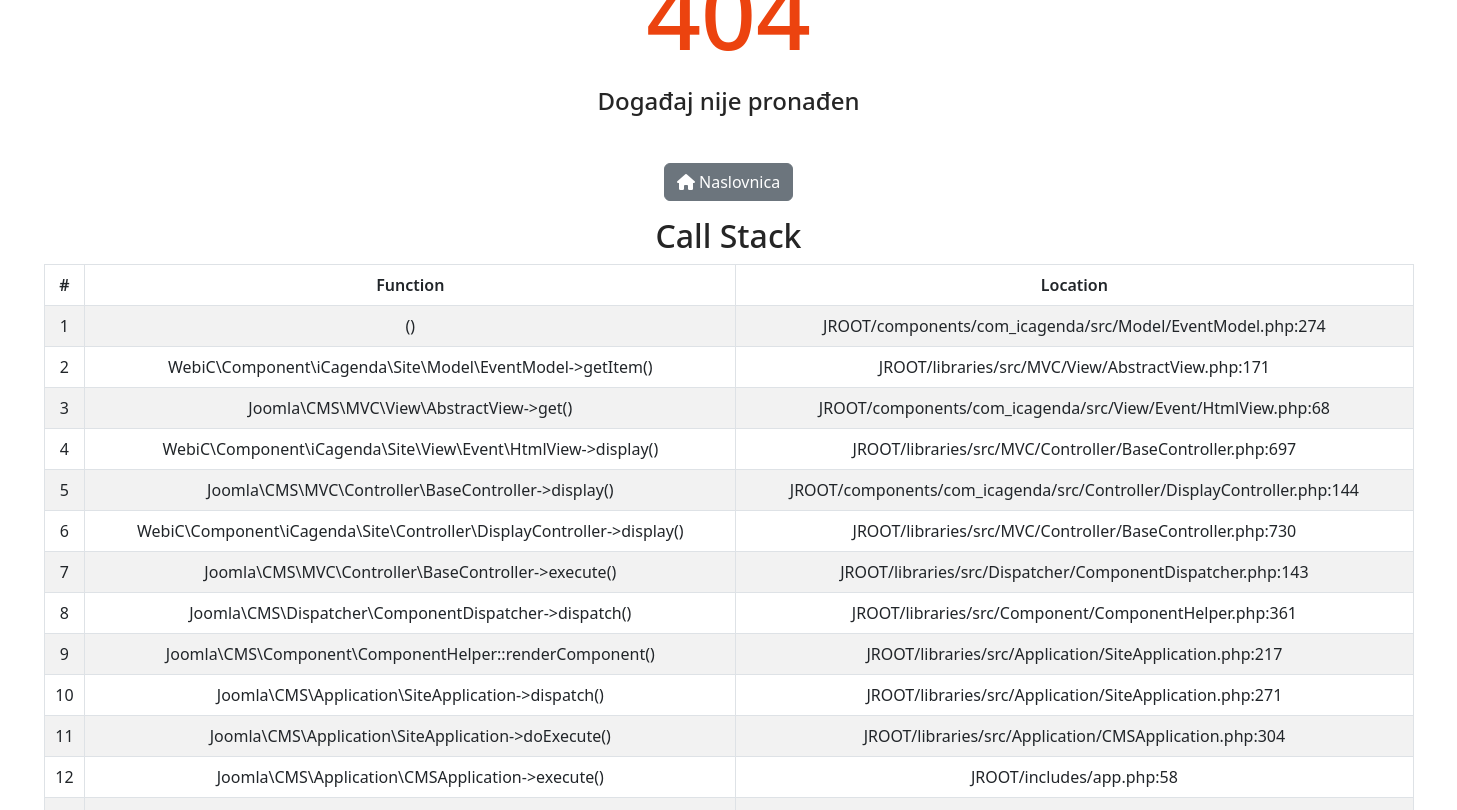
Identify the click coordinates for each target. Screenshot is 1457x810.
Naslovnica (728, 182)
